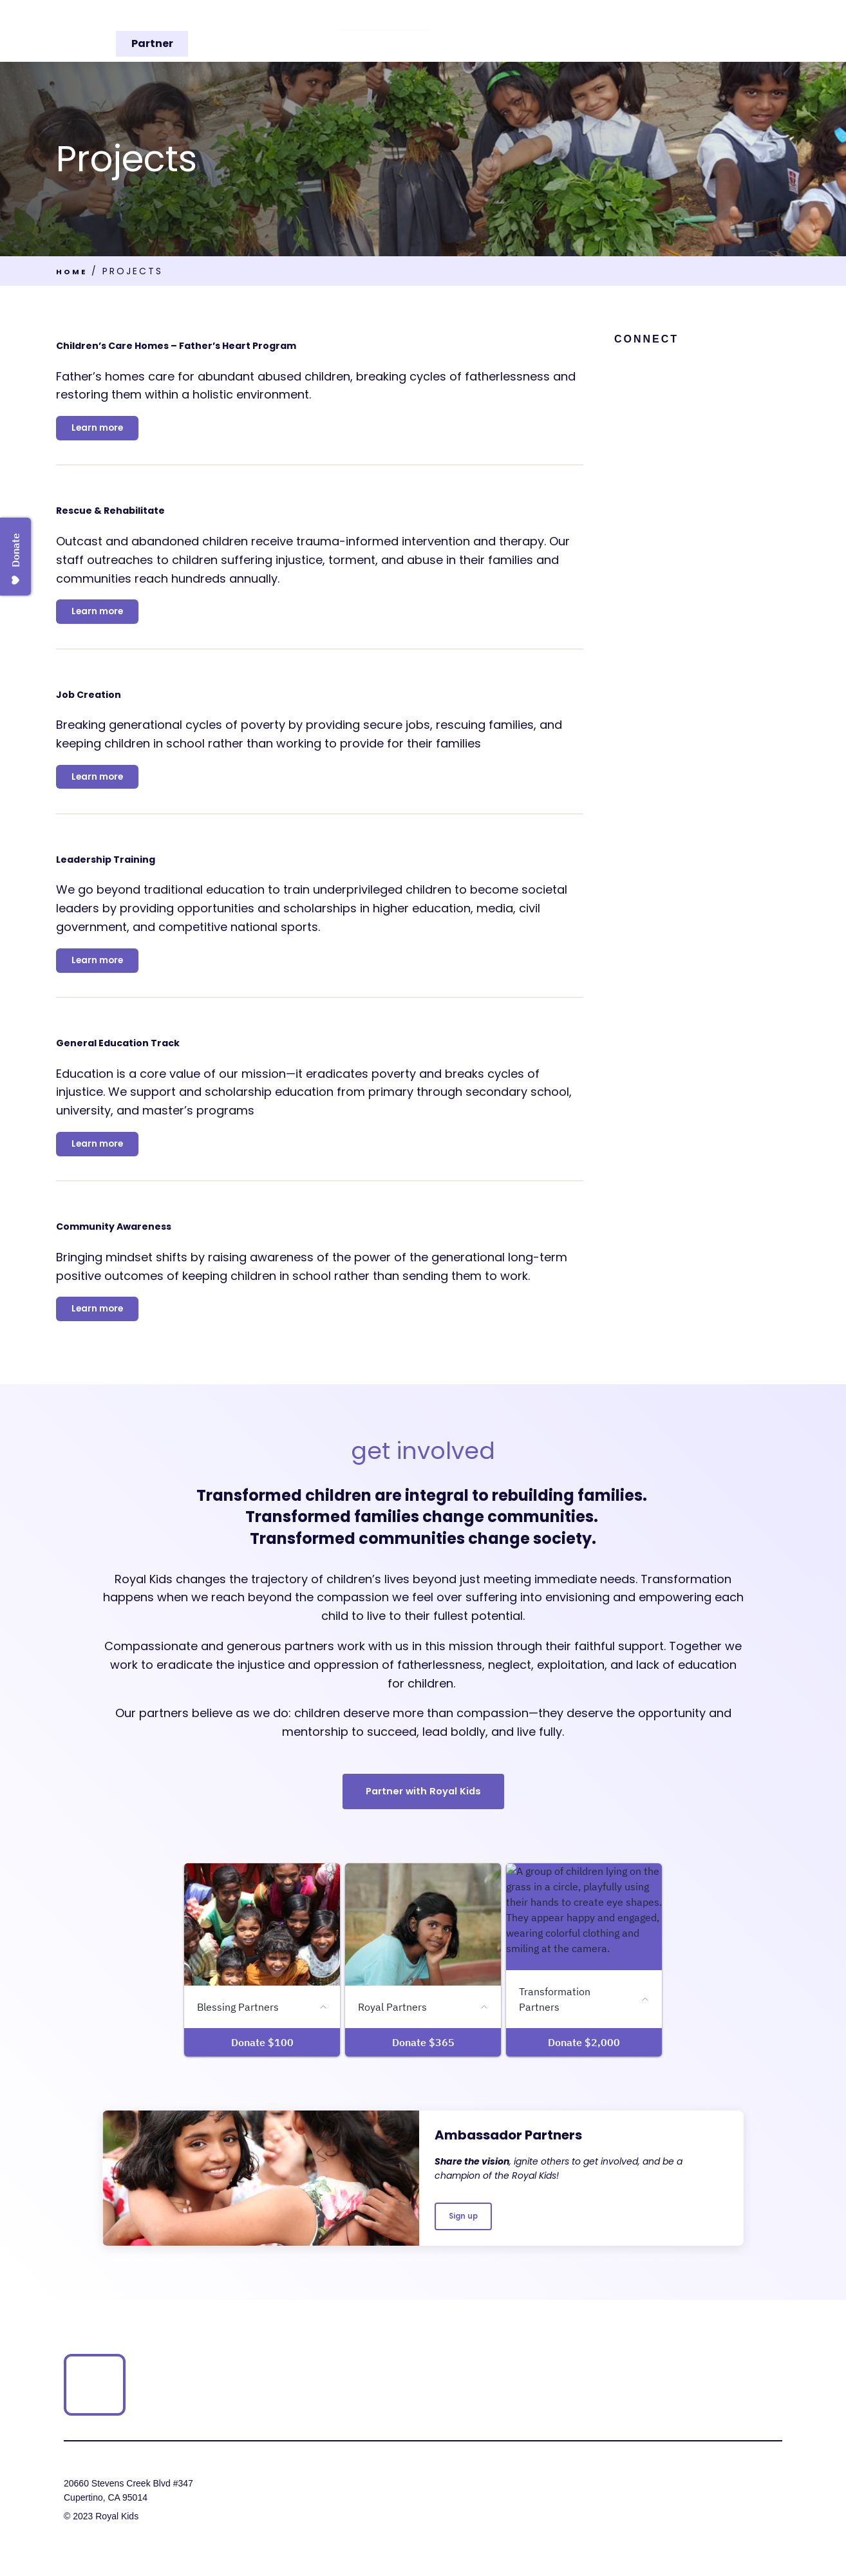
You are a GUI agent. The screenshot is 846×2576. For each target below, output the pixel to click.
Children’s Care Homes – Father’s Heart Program (286, 342)
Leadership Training (150, 870)
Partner (760, 31)
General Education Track (172, 1058)
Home (73, 271)
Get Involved (680, 30)
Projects (485, 30)
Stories (611, 30)
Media (552, 30)
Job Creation (116, 700)
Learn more (104, 430)
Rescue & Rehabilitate (160, 512)
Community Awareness (167, 1247)
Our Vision (328, 30)
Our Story (409, 30)
